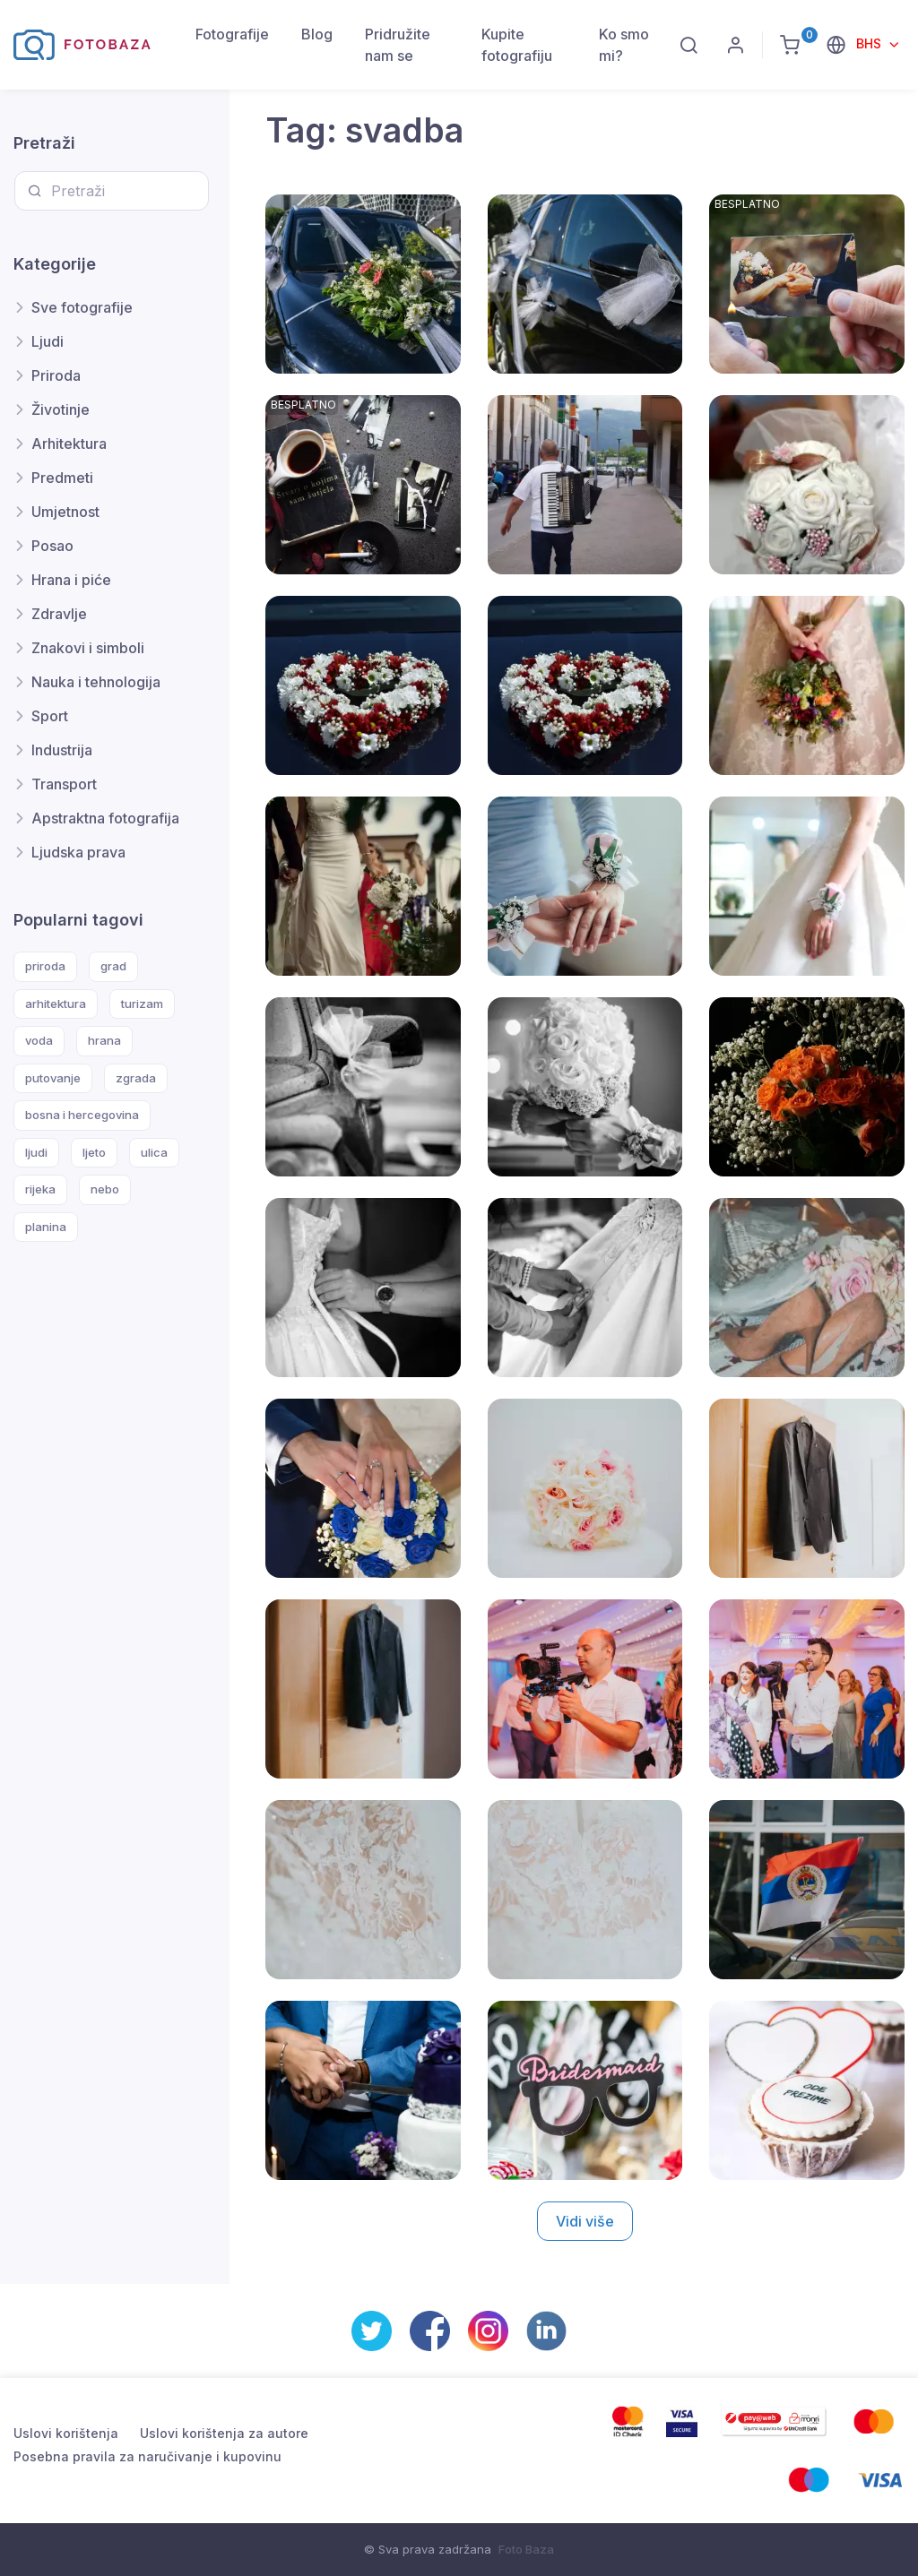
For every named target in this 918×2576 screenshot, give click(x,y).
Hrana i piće (71, 580)
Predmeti (62, 478)
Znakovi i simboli (87, 648)
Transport (64, 784)
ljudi (36, 1152)
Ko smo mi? (624, 45)
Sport (49, 716)
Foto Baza (526, 2549)
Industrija (61, 750)
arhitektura (55, 1003)
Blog (317, 34)
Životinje (60, 409)
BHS (870, 43)
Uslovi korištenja (65, 2433)
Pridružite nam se (397, 45)
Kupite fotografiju (516, 45)
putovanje (53, 1078)
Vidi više (585, 2221)
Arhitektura (69, 443)
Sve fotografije (82, 307)
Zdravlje (59, 614)
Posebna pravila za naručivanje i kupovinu (147, 2456)
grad (113, 966)
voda (39, 1040)
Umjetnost (65, 512)
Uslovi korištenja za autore (224, 2433)
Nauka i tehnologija (95, 682)
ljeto (94, 1152)
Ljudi (47, 341)
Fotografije (232, 34)
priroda (45, 966)
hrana (104, 1040)
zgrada (136, 1078)
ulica (154, 1152)
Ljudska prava (78, 852)
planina (45, 1226)
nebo (105, 1189)
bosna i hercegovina (82, 1114)
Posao (52, 546)
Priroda (56, 375)
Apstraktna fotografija (105, 818)
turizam (142, 1003)
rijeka (40, 1189)
